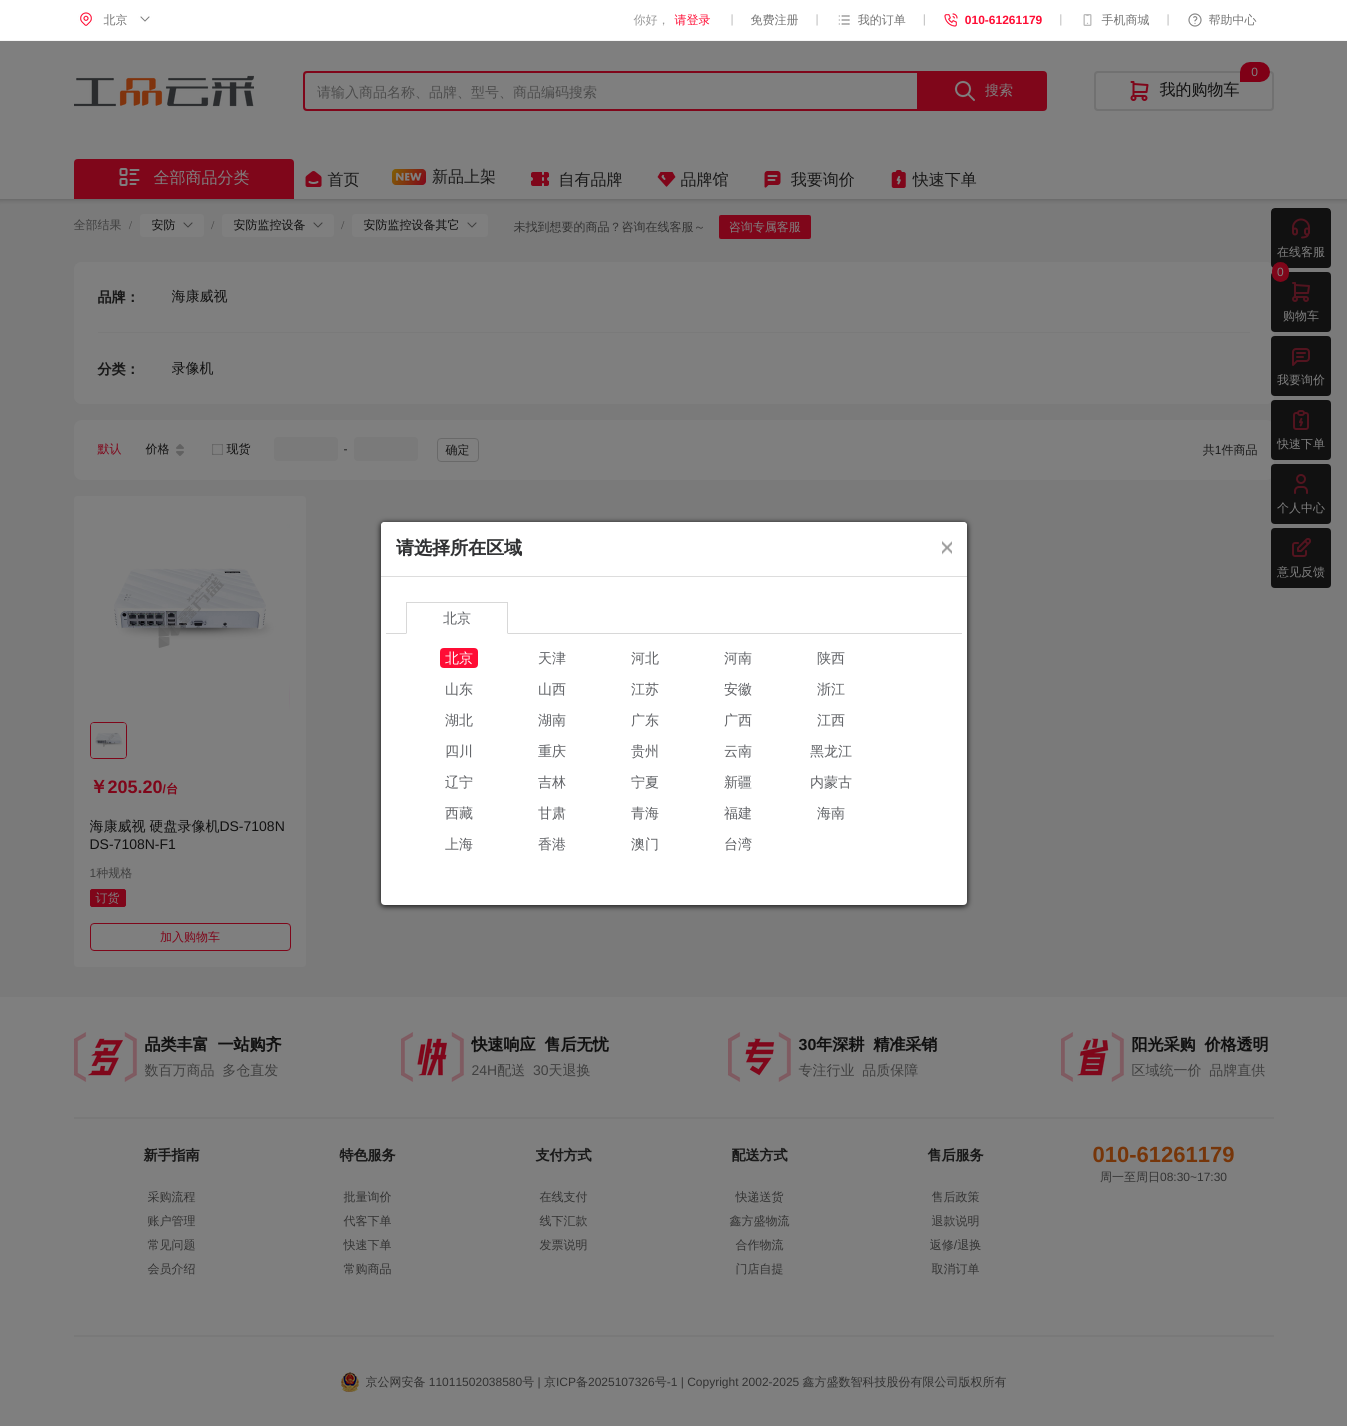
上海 (459, 844)
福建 (738, 813)
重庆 (552, 751)
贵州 (645, 751)
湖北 (459, 720)
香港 (552, 844)
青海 (645, 813)
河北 (645, 658)
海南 (831, 813)
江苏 (645, 689)
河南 (738, 658)
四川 (459, 751)
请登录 (692, 20)
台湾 (738, 844)
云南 (738, 751)
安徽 (738, 689)
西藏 (459, 813)
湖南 (552, 720)
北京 (459, 658)
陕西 (831, 658)
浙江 (831, 689)
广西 (738, 720)
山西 (552, 689)
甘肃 (552, 813)
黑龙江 (831, 751)
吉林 (552, 782)
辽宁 (459, 782)
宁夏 (645, 782)
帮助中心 (1222, 20)
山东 (459, 689)
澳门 (645, 844)
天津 (552, 658)
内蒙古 (831, 782)
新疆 (738, 782)
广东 (645, 720)
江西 (831, 720)
